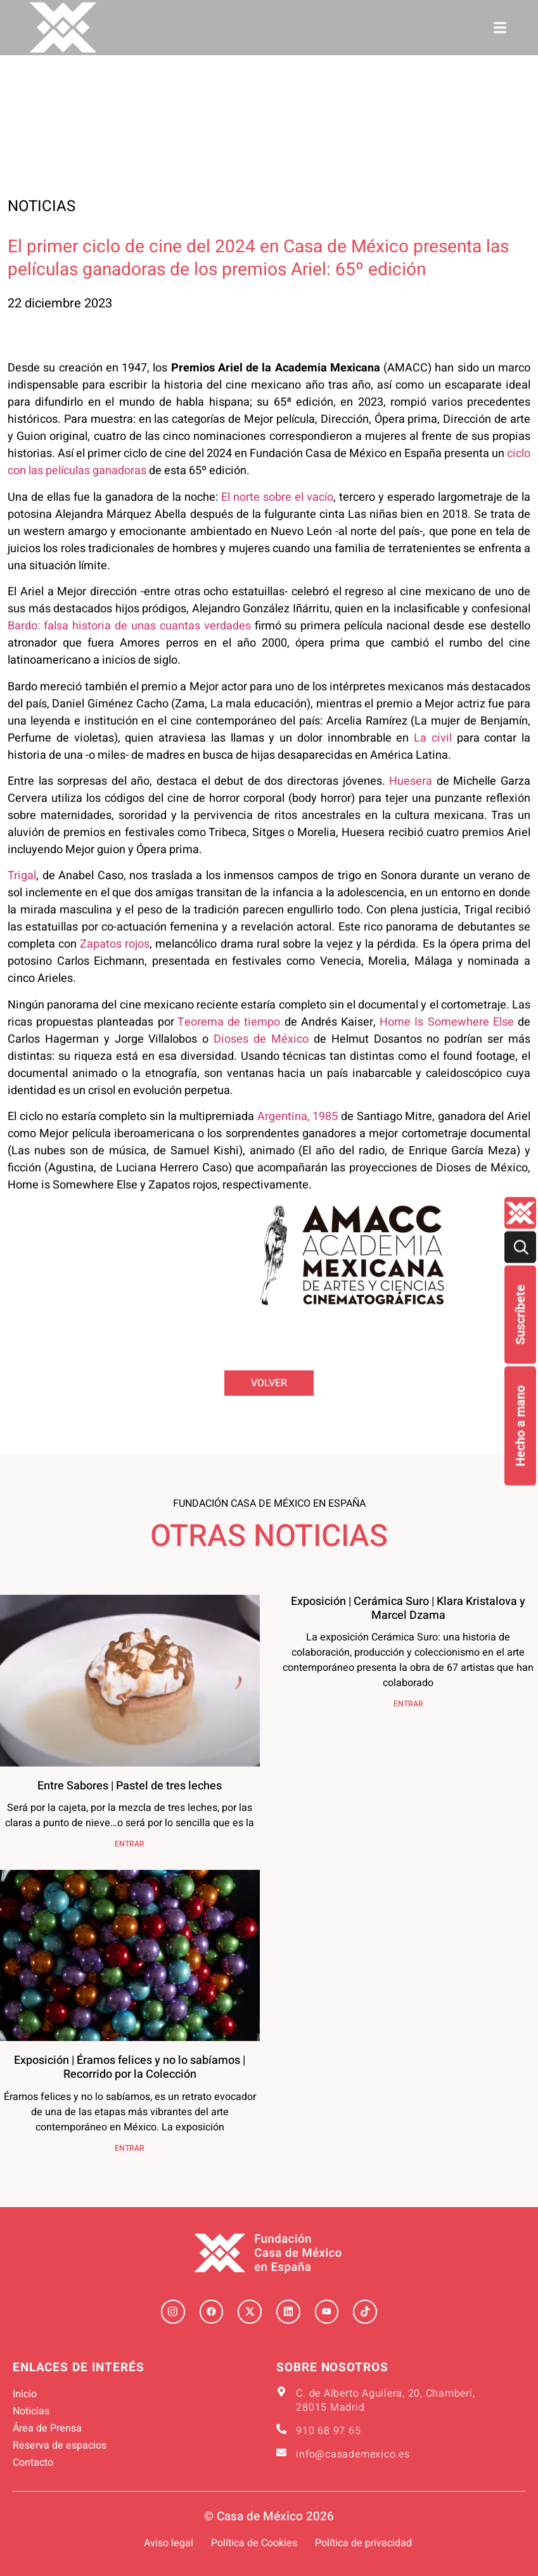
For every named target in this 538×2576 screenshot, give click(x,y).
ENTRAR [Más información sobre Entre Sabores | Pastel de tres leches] (129, 1843)
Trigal (22, 875)
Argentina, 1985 (296, 1116)
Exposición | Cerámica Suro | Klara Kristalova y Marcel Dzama (408, 1608)
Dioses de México (261, 1039)
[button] (500, 27)
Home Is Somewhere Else (447, 1022)
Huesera (410, 781)
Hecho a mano (520, 1426)
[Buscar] (520, 1247)
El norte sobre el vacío (277, 497)
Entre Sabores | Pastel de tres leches (129, 1785)
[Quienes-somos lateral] (520, 1213)
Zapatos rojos (115, 944)
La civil (433, 738)
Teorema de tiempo (228, 1022)
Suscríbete (520, 1315)
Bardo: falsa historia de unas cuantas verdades (129, 625)
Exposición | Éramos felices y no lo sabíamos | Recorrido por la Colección (129, 2067)
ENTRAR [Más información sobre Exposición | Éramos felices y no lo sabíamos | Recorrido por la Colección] (129, 2148)
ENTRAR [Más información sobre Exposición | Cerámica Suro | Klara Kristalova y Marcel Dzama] (408, 1703)
